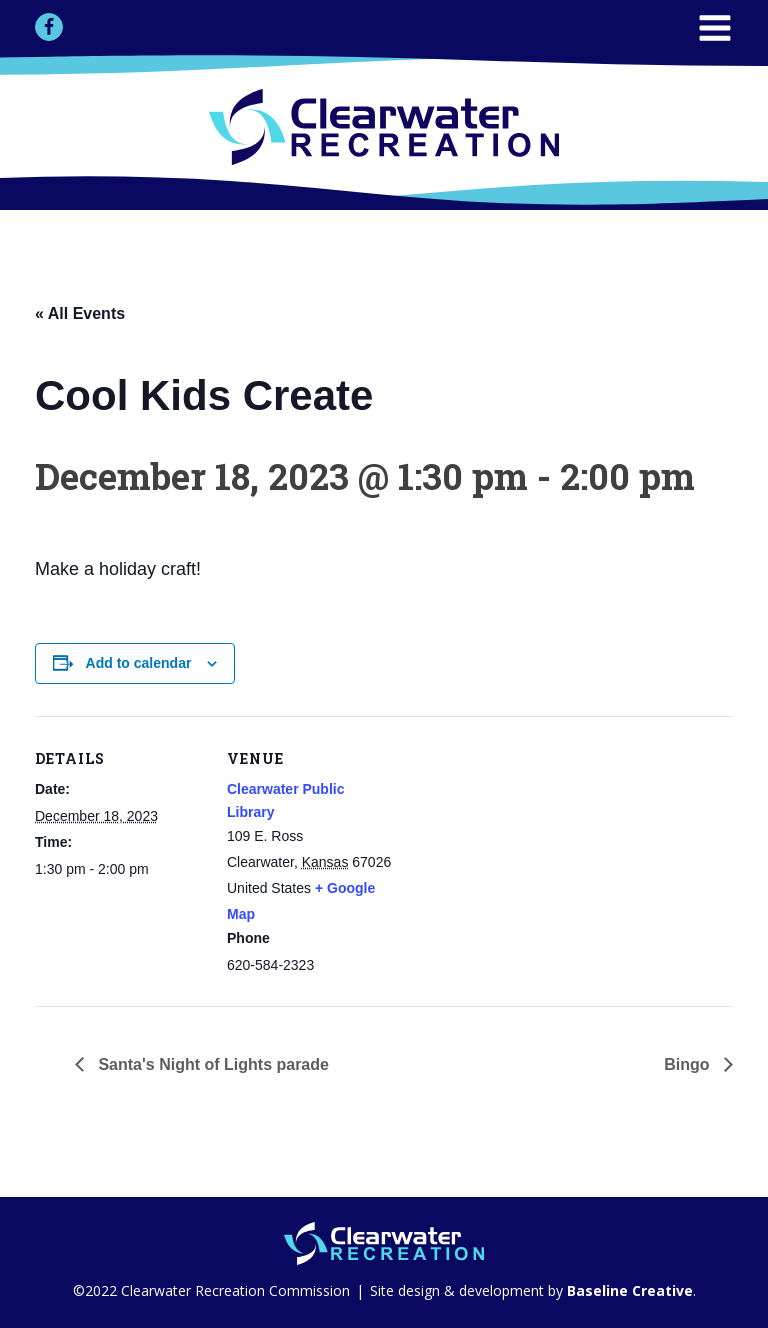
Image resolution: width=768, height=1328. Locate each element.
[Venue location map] (524, 854)
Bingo (689, 1064)
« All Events (80, 313)
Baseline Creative (628, 1290)
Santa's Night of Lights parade (211, 1064)
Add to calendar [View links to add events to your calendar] (139, 663)
